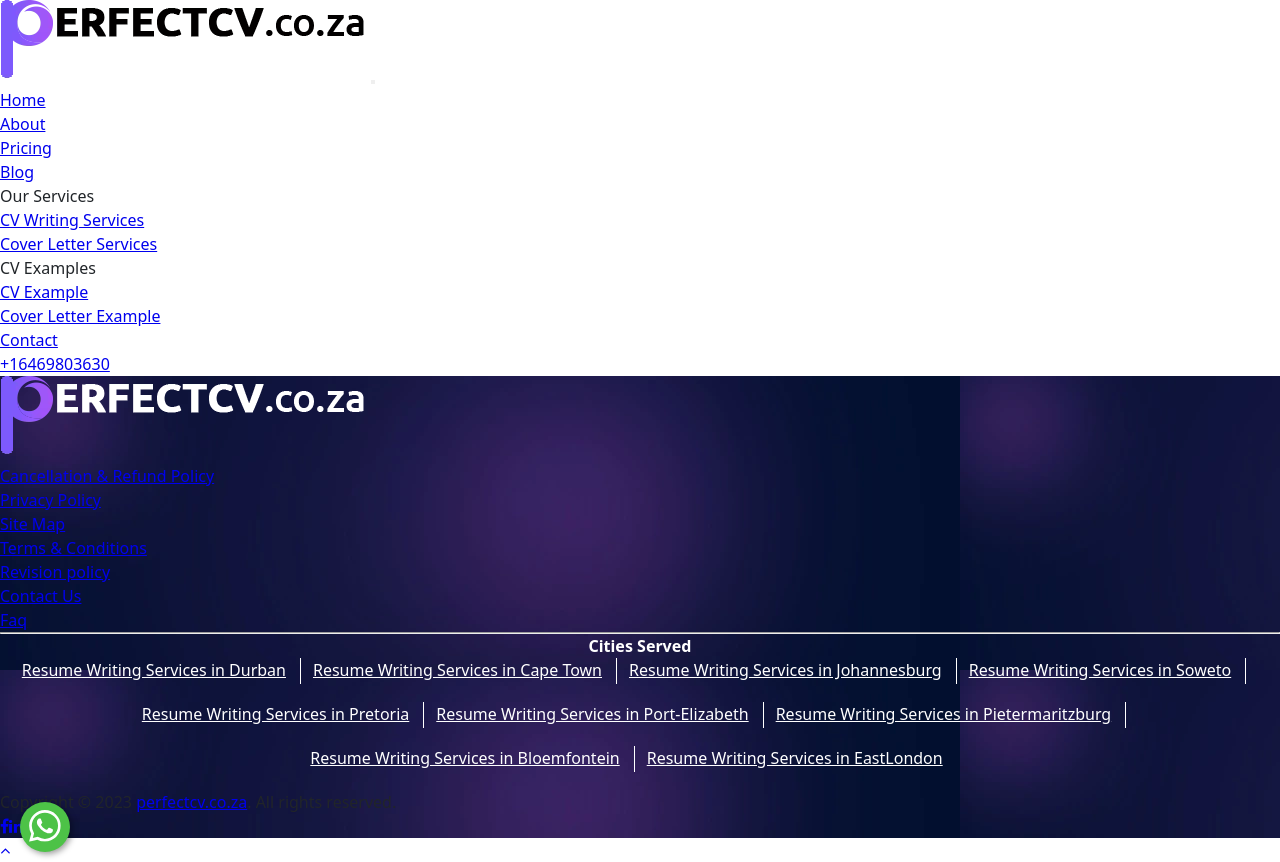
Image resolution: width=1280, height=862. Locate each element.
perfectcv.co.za (191, 802)
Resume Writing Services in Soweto (1100, 670)
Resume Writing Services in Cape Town (457, 670)
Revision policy (55, 572)
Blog (17, 172)
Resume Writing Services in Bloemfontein (464, 758)
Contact (29, 340)
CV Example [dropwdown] (44, 292)
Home (23, 100)
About (22, 124)
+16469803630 (55, 364)
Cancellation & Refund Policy (107, 476)
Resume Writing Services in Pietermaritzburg (944, 714)
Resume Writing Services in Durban (154, 670)
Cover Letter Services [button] (78, 244)
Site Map (32, 524)
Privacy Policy (50, 500)
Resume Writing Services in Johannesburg (785, 670)
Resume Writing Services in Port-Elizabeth (592, 714)
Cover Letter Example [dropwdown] (80, 316)
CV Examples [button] (48, 268)
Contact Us (40, 596)
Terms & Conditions (73, 548)
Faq (13, 620)
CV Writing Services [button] (72, 220)
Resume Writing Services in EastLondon (795, 758)
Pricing (26, 148)
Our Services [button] (47, 196)
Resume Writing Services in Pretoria (275, 714)
